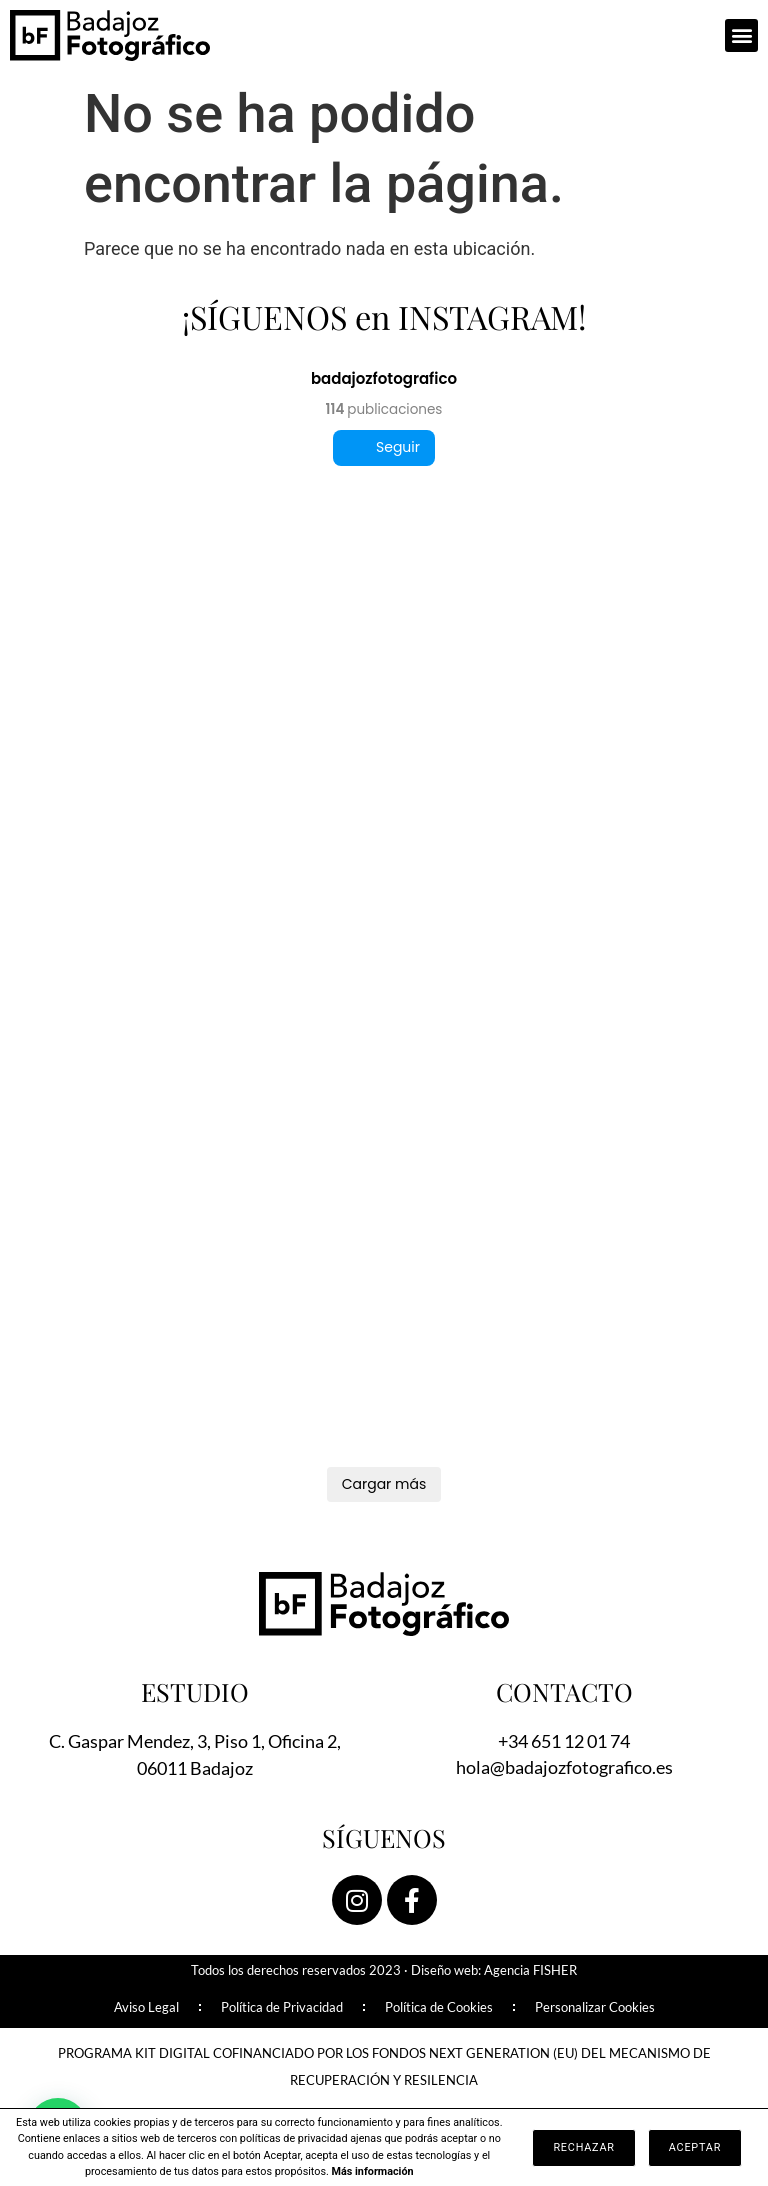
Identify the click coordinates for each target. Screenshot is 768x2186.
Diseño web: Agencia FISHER (494, 1970)
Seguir (384, 447)
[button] (741, 35)
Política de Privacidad (282, 2007)
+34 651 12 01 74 (564, 1741)
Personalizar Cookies (595, 2007)
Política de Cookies (439, 2007)
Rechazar (583, 2147)
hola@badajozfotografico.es (564, 1767)
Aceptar (695, 2147)
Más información (373, 2171)
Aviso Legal (146, 2007)
